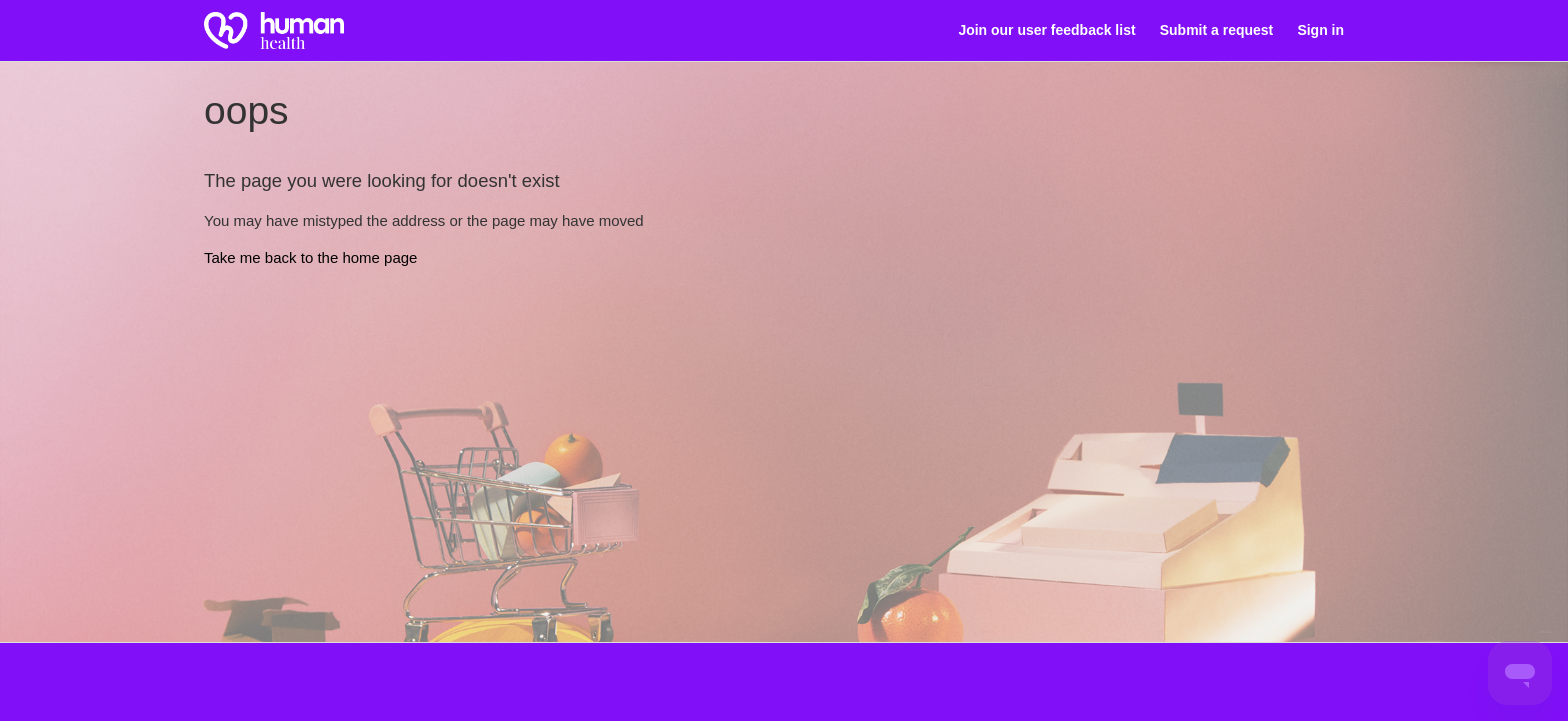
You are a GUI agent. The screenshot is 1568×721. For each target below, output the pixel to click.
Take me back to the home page (310, 257)
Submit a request (1216, 30)
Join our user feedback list (1046, 30)
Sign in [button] (1320, 30)
